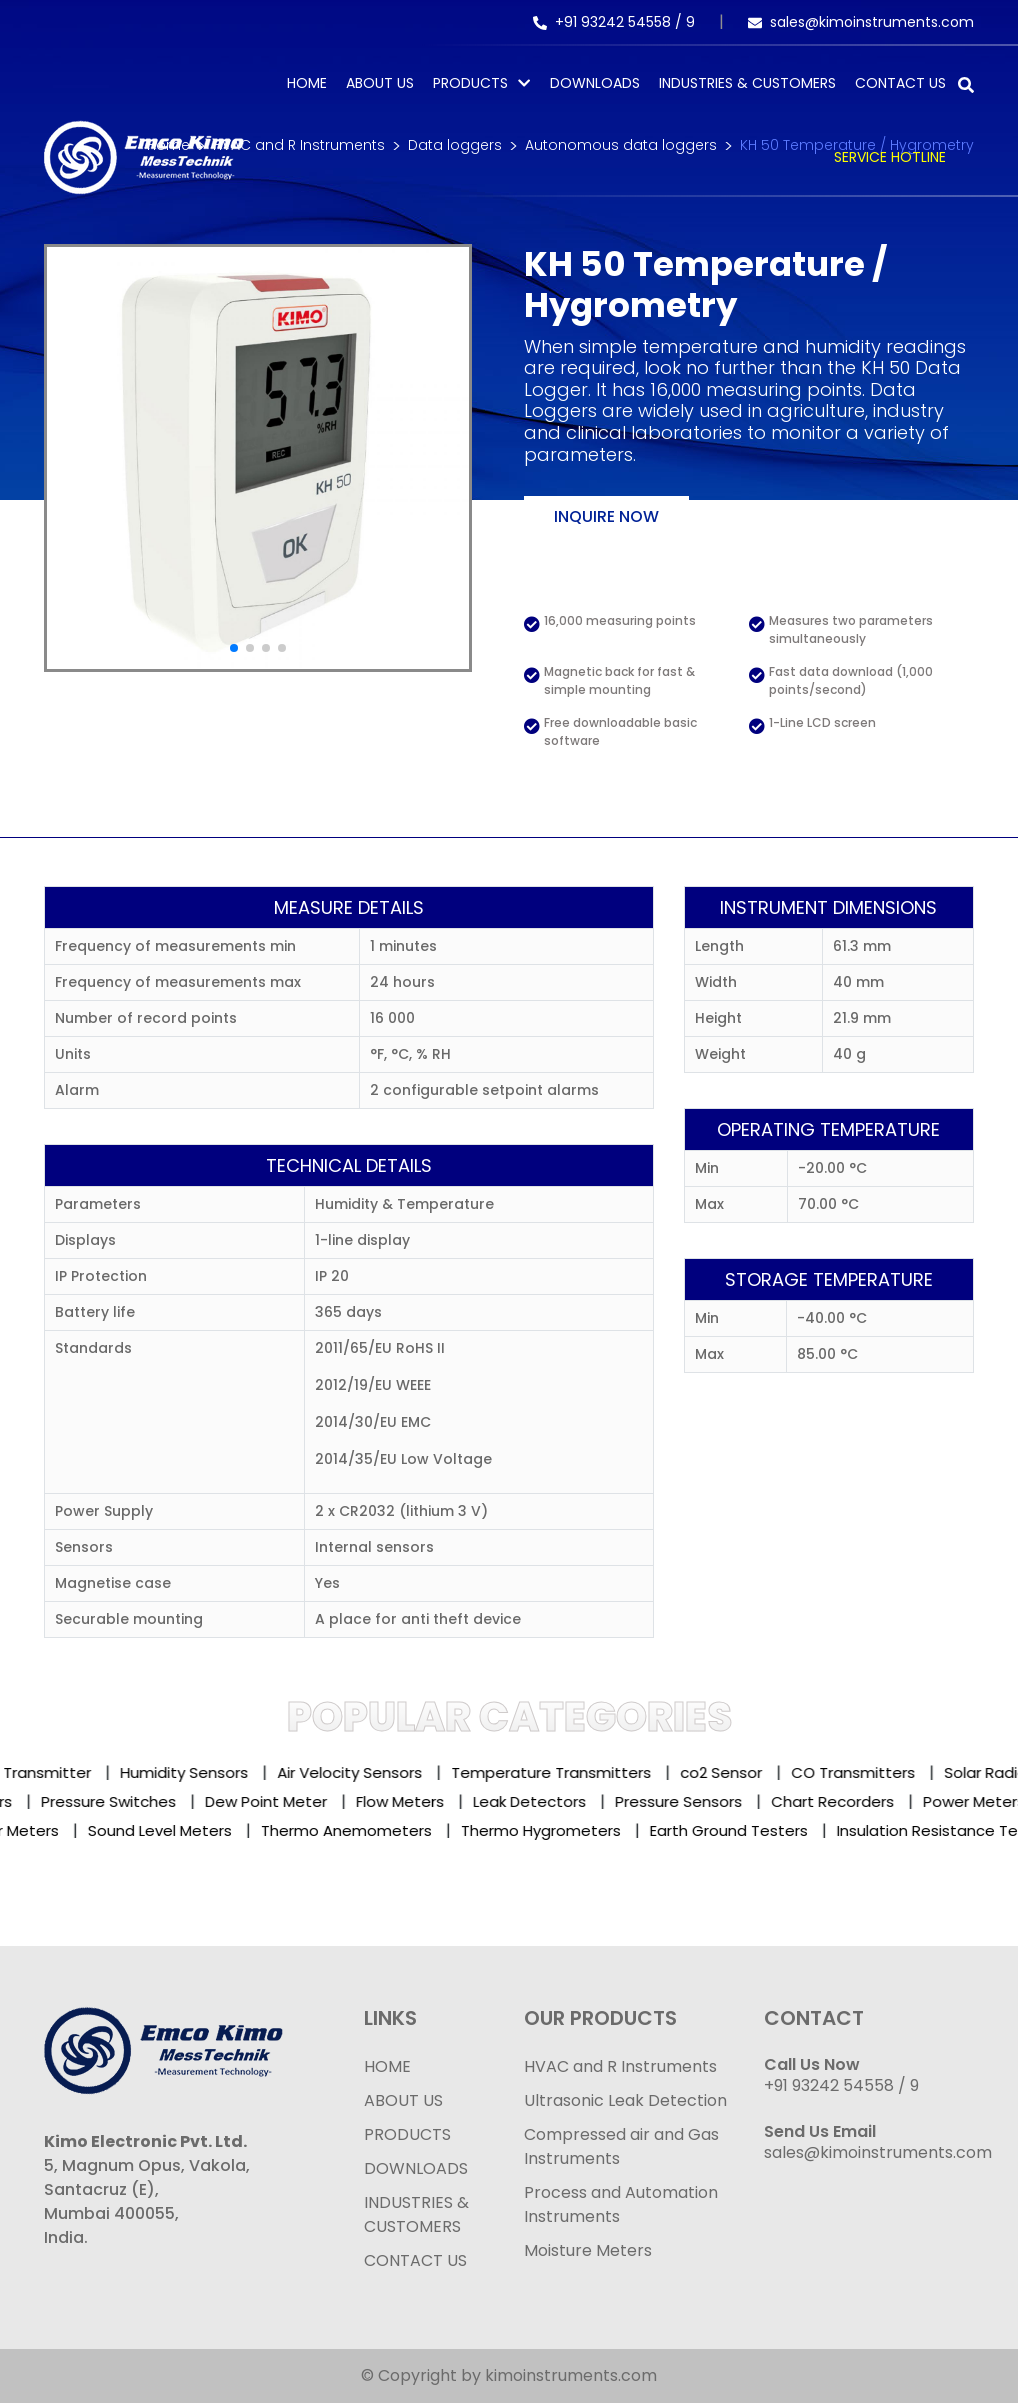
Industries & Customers (747, 83)
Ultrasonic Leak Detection (625, 2100)
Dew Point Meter (259, 1801)
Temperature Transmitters (568, 1772)
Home (307, 83)
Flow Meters (393, 1801)
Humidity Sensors (201, 1772)
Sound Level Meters (172, 1830)
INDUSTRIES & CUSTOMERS (416, 2214)
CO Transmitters (870, 1772)
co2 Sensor (738, 1772)
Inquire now (606, 516)
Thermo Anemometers (358, 1830)
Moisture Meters (588, 2250)
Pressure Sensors (671, 1801)
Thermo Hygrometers (553, 1830)
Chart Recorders (825, 1801)
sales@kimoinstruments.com (861, 22)
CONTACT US (415, 2260)
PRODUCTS (470, 83)
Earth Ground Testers (741, 1830)
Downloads (595, 83)
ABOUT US (403, 2100)
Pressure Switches (101, 1801)
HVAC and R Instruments (620, 2066)
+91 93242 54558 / (609, 22)
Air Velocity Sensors (366, 1772)
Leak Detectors (522, 1801)
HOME (387, 2066)
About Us (380, 83)
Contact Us (900, 83)
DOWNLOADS (416, 2168)
